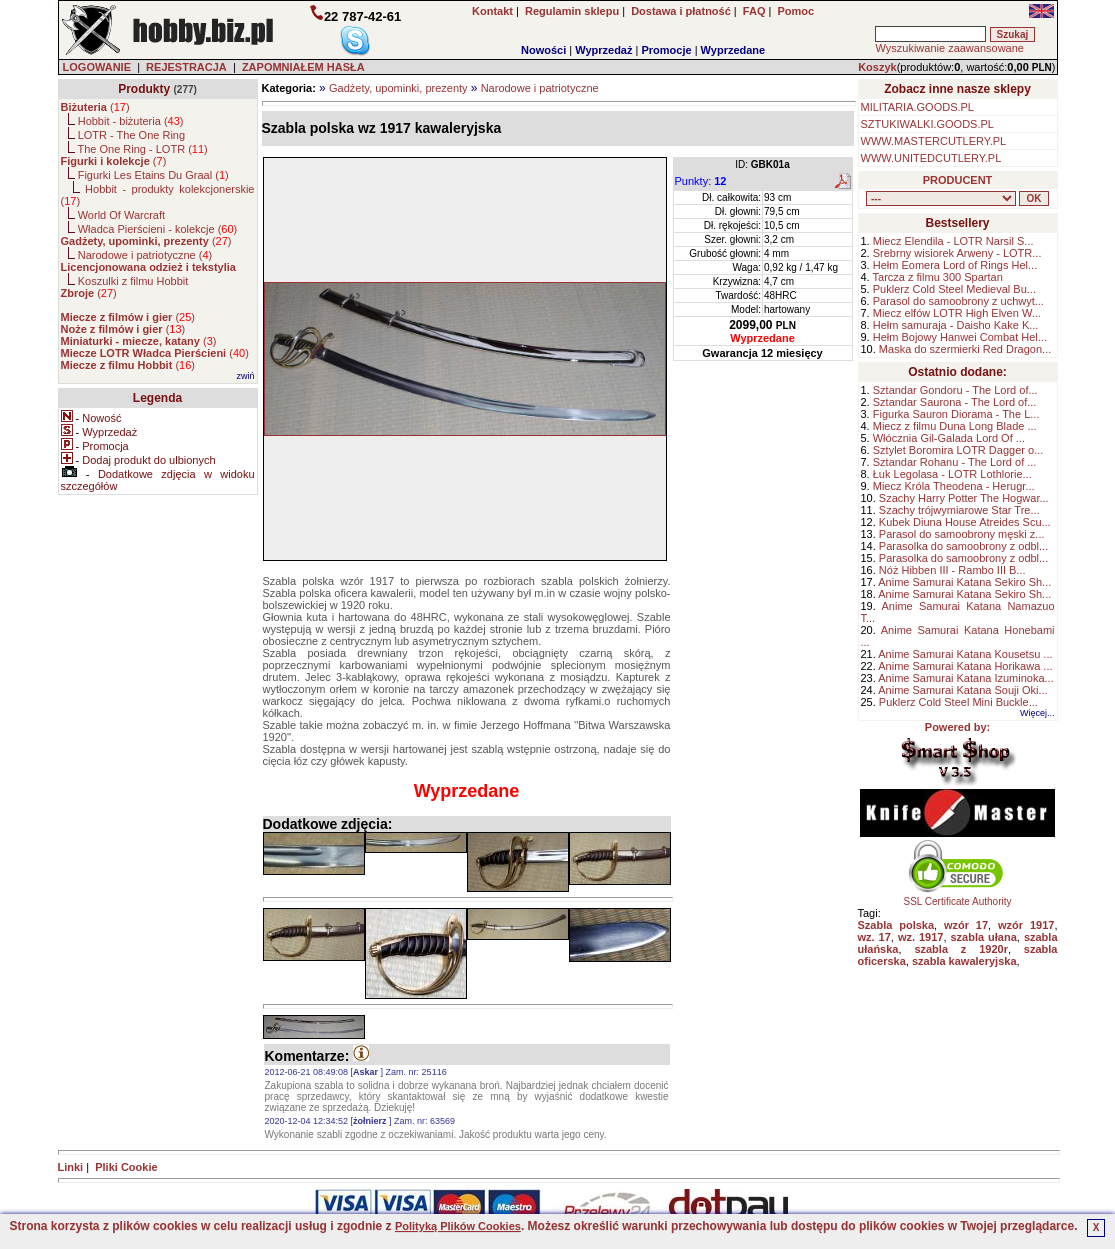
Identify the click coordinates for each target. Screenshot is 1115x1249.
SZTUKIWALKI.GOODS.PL (927, 124)
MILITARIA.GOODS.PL (918, 107)
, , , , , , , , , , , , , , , (941, 198)
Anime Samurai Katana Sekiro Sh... (964, 582)
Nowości (543, 50)
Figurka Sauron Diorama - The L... (956, 414)
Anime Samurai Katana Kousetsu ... (965, 654)
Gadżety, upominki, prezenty (398, 88)
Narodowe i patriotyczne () (145, 255)
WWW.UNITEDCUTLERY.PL (931, 158)
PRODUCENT (958, 180)
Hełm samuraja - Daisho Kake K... (956, 325)
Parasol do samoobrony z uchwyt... (958, 301)
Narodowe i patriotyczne (540, 88)
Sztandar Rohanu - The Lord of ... (955, 462)
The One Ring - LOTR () (142, 149)
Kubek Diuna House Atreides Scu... (965, 522)
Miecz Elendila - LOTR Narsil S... (953, 241)
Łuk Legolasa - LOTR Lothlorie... (952, 474)
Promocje (666, 50)
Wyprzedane (733, 50)
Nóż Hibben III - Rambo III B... (952, 570)
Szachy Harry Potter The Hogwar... (964, 498)
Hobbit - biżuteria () (131, 121)
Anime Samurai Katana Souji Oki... (962, 690)
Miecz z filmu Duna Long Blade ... (955, 426)
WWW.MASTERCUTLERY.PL (934, 141)
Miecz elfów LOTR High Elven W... (957, 313)
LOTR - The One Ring (131, 135)
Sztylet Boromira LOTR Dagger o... (958, 450)
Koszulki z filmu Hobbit (133, 281)
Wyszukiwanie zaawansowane (949, 48)
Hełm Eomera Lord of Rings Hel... (955, 265)
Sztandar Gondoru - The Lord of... (955, 390)
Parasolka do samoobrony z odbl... (963, 546)
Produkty (144, 89)
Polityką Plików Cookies (458, 1226)
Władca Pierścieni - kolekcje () (158, 229)
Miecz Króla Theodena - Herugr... (954, 486)
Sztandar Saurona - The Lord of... (955, 402)
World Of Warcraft (121, 215)
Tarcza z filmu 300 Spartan (938, 277)
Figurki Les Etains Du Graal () (153, 175)
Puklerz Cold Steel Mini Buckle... (958, 702)
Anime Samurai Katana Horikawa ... (965, 666)
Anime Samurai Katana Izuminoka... (965, 678)
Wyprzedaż (603, 50)
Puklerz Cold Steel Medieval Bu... (954, 289)
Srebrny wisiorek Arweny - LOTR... (957, 253)
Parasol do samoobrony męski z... (962, 534)
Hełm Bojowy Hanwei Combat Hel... (960, 337)
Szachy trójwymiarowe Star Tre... (959, 510)
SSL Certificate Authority (957, 897)
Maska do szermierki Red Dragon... (965, 349)
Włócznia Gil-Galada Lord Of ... (949, 438)
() (95, 107)
